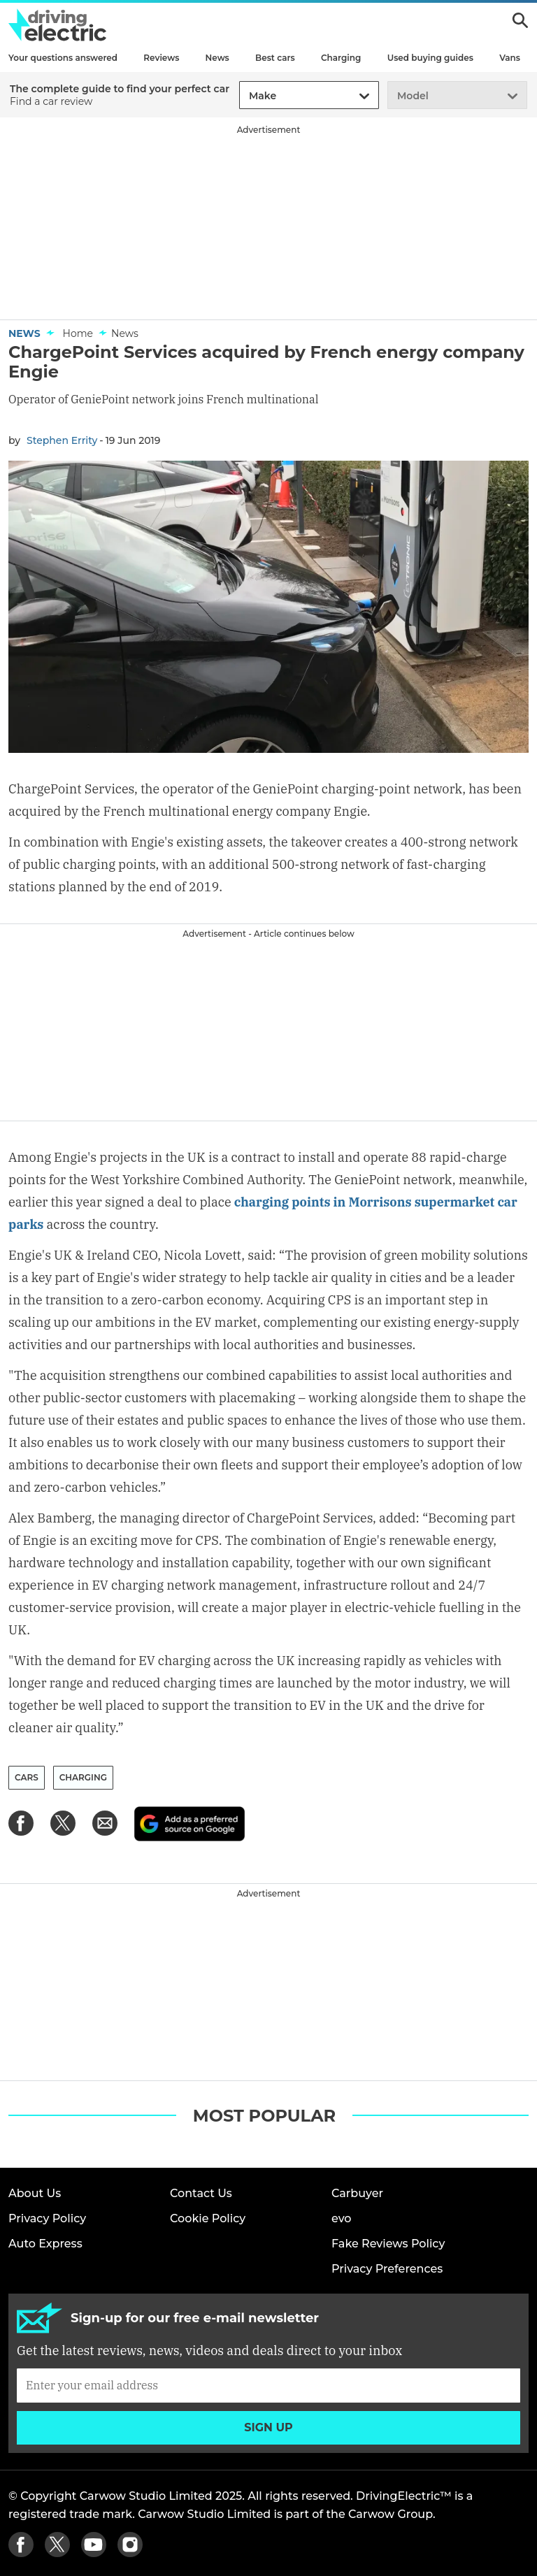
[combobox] (246, 96)
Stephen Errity (62, 440)
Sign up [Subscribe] (268, 2427)
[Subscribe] (268, 2385)
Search (520, 20)
